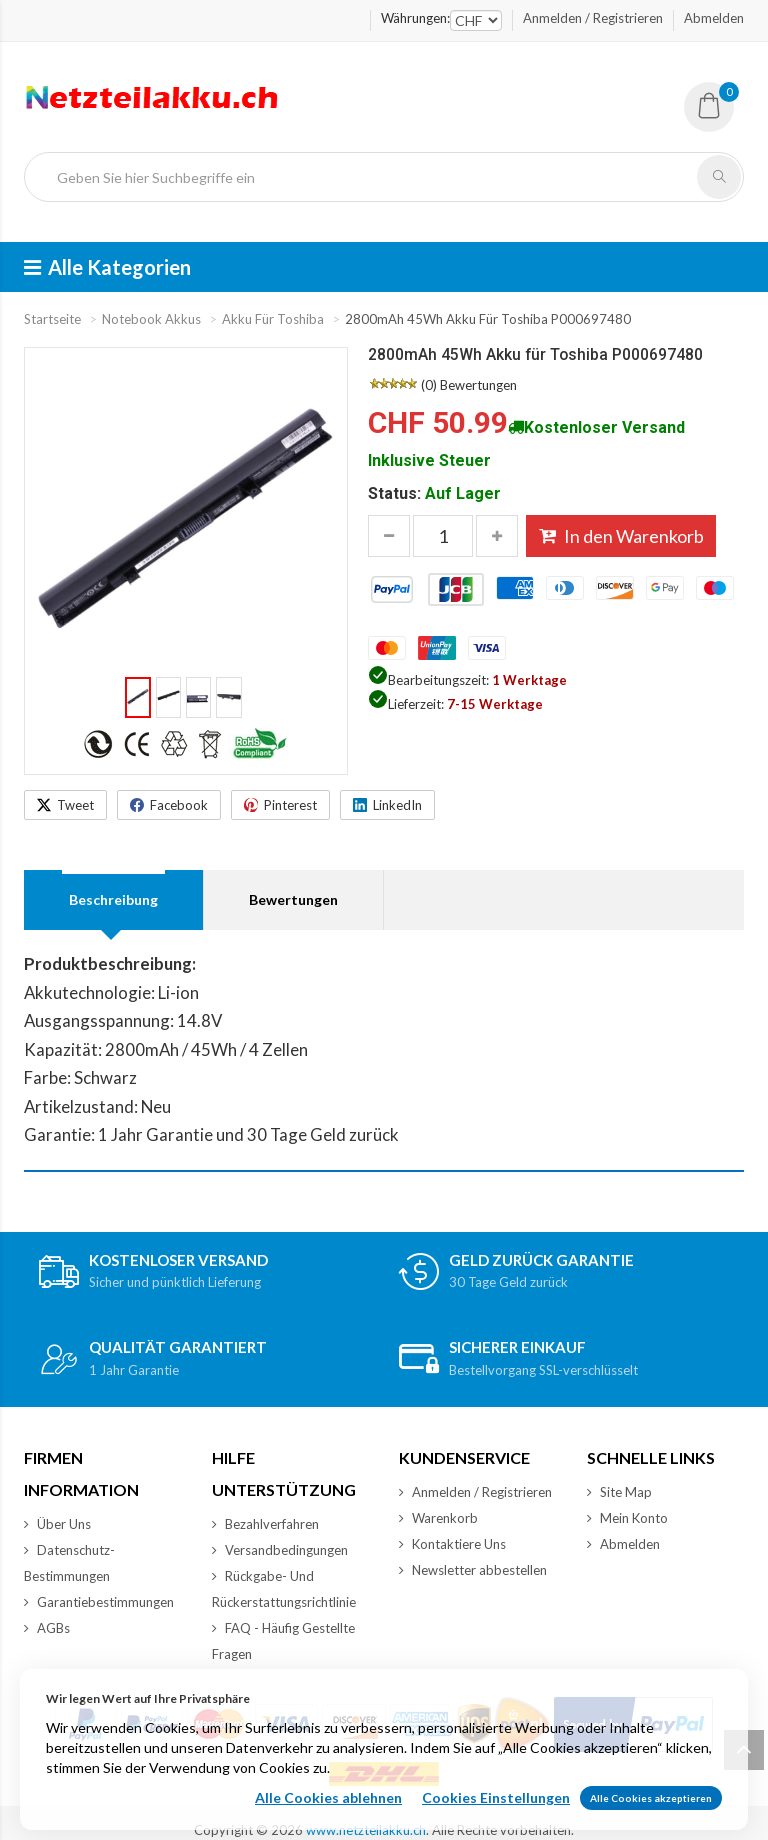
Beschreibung (113, 899)
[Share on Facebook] (169, 805)
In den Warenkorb (621, 536)
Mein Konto (627, 1518)
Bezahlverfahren (265, 1524)
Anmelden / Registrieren (593, 18)
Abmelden (714, 18)
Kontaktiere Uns (452, 1544)
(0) (429, 385)
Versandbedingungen (280, 1550)
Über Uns (57, 1524)
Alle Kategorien (107, 267)
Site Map (619, 1492)
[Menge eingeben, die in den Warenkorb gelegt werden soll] (443, 536)
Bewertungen (478, 385)
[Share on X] (65, 805)
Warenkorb (438, 1518)
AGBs (47, 1628)
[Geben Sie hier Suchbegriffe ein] (369, 177)
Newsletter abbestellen (473, 1570)
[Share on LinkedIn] (387, 805)
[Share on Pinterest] (280, 805)
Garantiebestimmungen (99, 1602)
